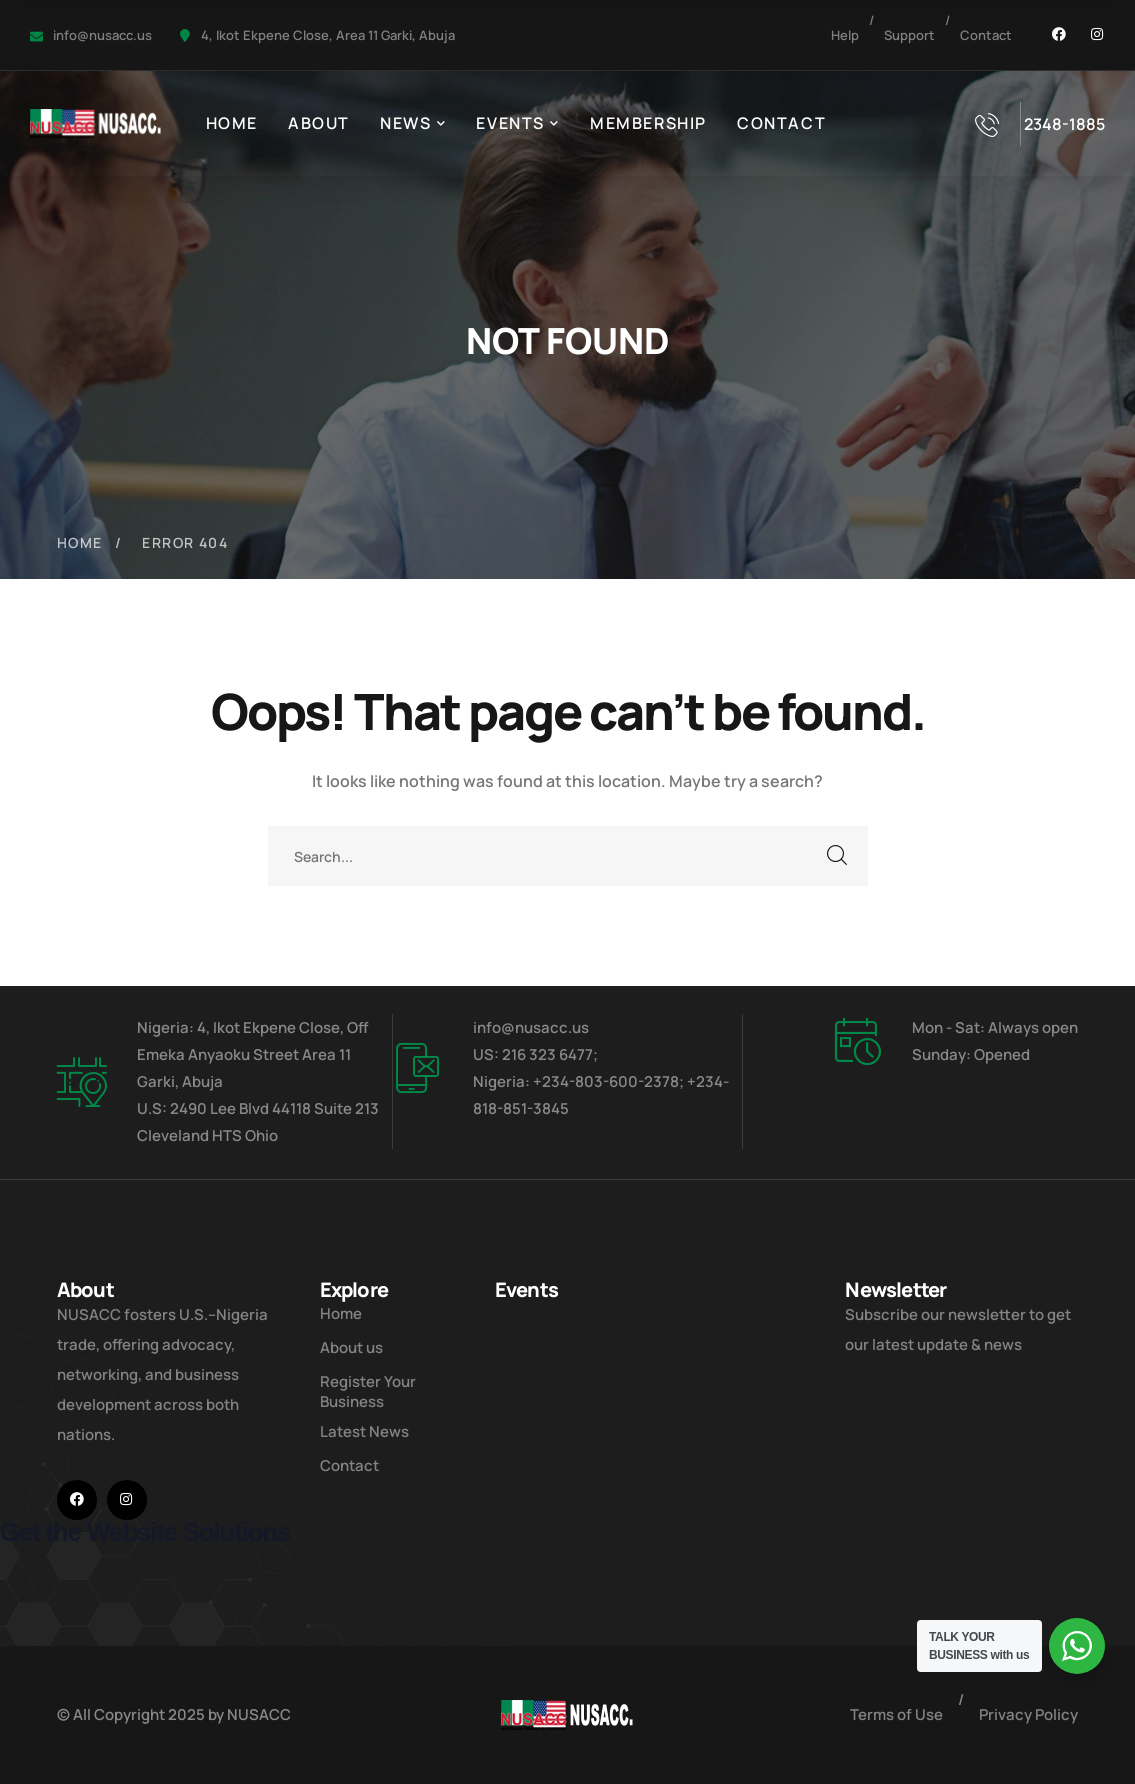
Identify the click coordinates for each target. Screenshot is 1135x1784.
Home (80, 542)
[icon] (1059, 35)
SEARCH (838, 856)
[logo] (95, 122)
